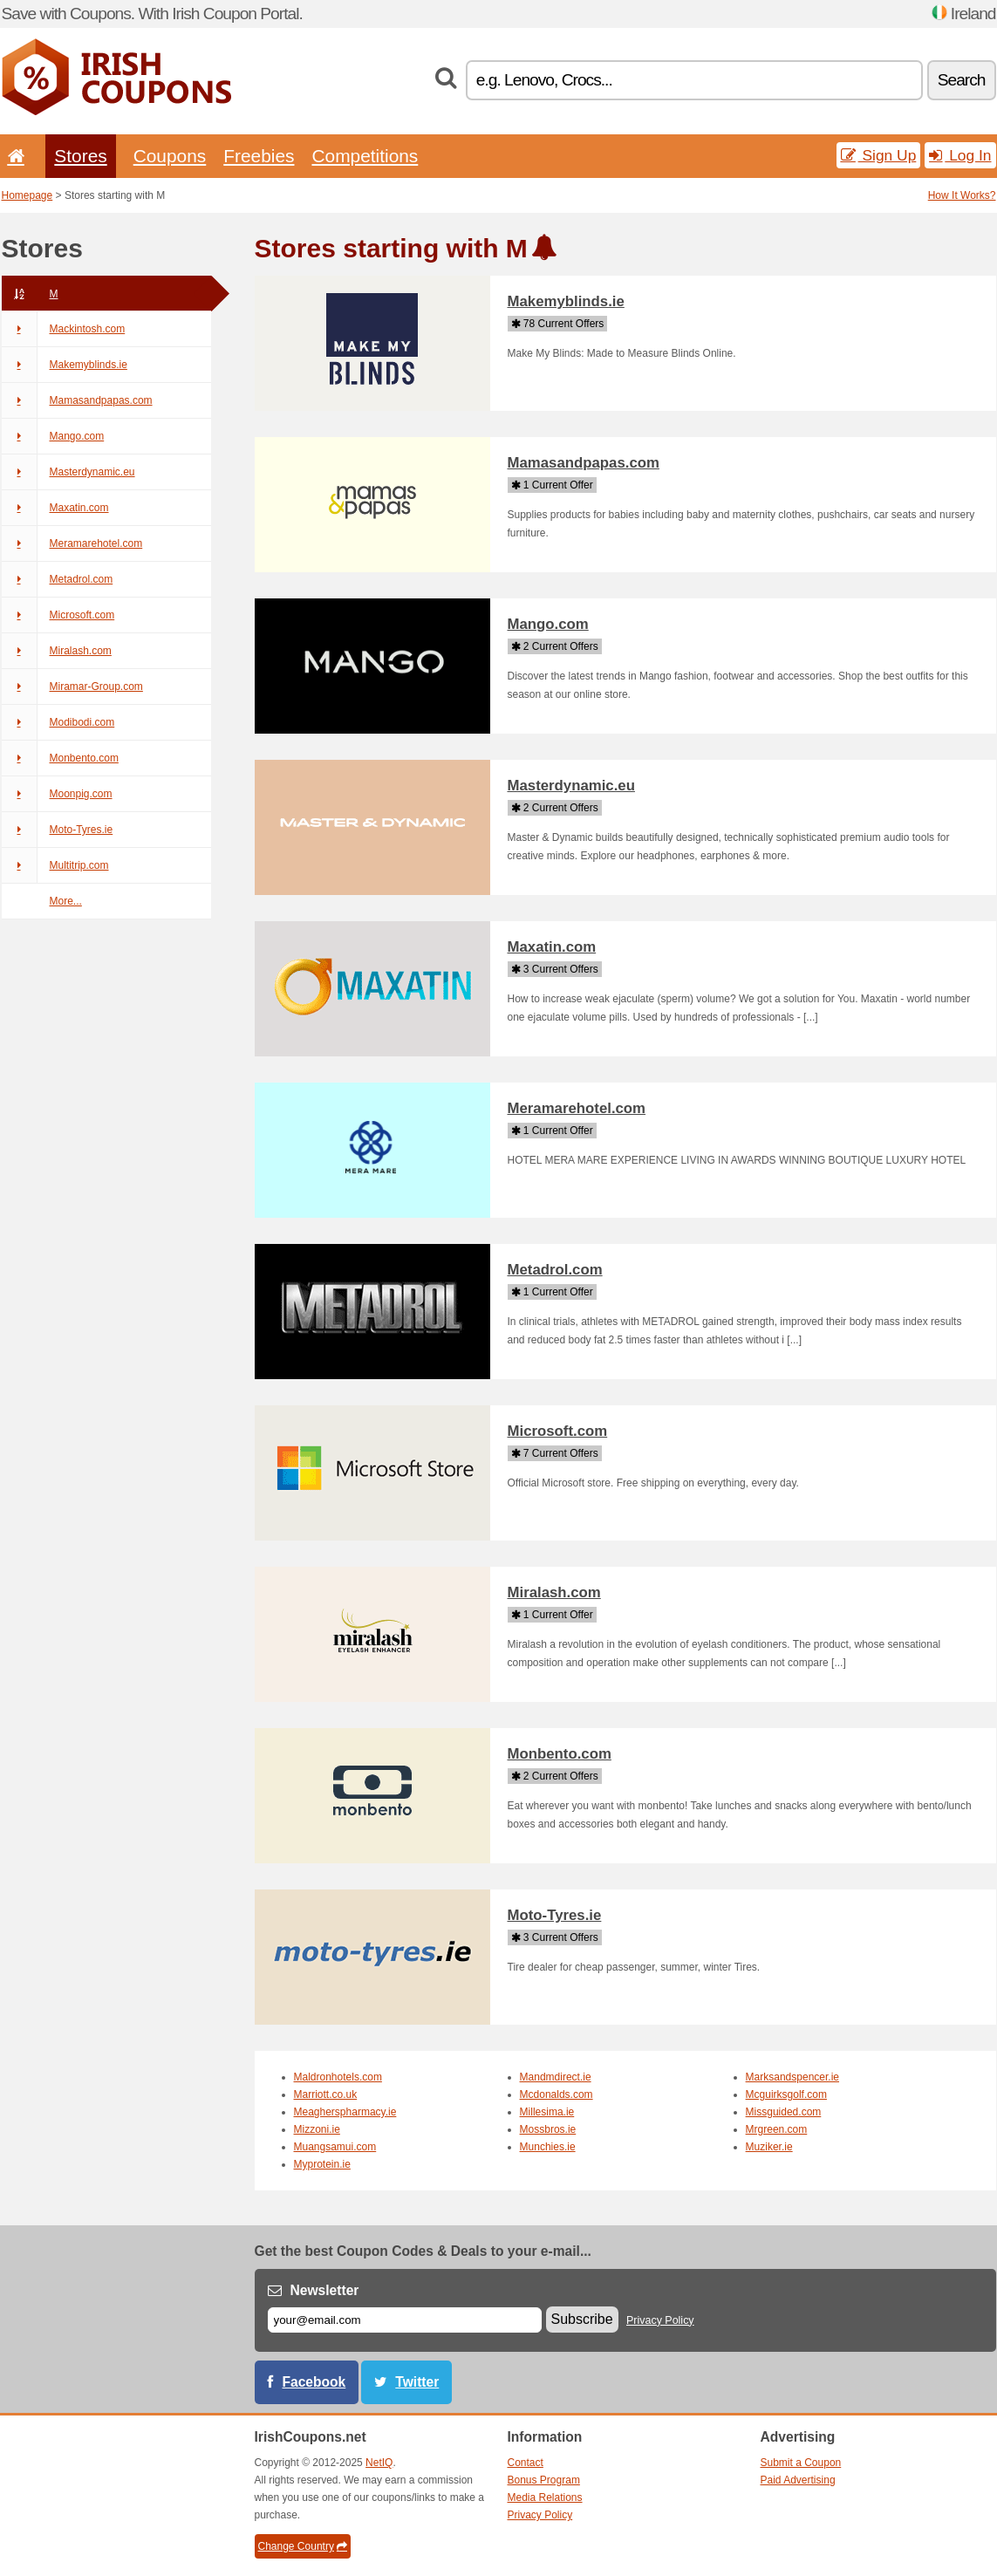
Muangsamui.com (335, 2147)
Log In (960, 155)
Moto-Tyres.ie (57, 829)
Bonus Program (544, 2480)
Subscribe (582, 2319)
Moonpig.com (57, 793)
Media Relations (545, 2497)
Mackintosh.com (64, 328)
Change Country (302, 2546)
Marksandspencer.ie (792, 2077)
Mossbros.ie (548, 2129)
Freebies (258, 156)
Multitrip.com (55, 865)
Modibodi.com (58, 722)
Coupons (170, 156)
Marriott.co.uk (326, 2094)
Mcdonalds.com (556, 2094)
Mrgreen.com (777, 2129)
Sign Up (879, 155)
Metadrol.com (57, 579)
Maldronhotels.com (338, 2077)
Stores (80, 156)
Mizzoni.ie (317, 2129)
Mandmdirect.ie (555, 2077)
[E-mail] (405, 2320)
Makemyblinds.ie (64, 364)
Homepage (27, 195)
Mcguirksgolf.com (786, 2094)
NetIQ (379, 2462)
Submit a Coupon (801, 2462)
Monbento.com (60, 758)
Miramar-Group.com (72, 686)
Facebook (314, 2381)
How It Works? (962, 195)
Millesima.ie (547, 2112)
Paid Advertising (798, 2480)
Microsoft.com (58, 615)
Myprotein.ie (322, 2164)
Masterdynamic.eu (68, 471)
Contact (525, 2462)
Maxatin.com (55, 507)
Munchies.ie (548, 2147)
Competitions (364, 156)
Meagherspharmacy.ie (345, 2112)
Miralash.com (57, 650)
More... (66, 901)
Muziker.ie (769, 2147)
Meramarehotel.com (72, 543)
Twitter (417, 2381)
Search (962, 80)
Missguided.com (784, 2112)
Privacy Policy (660, 2320)
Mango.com (53, 436)
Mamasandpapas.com (77, 400)
